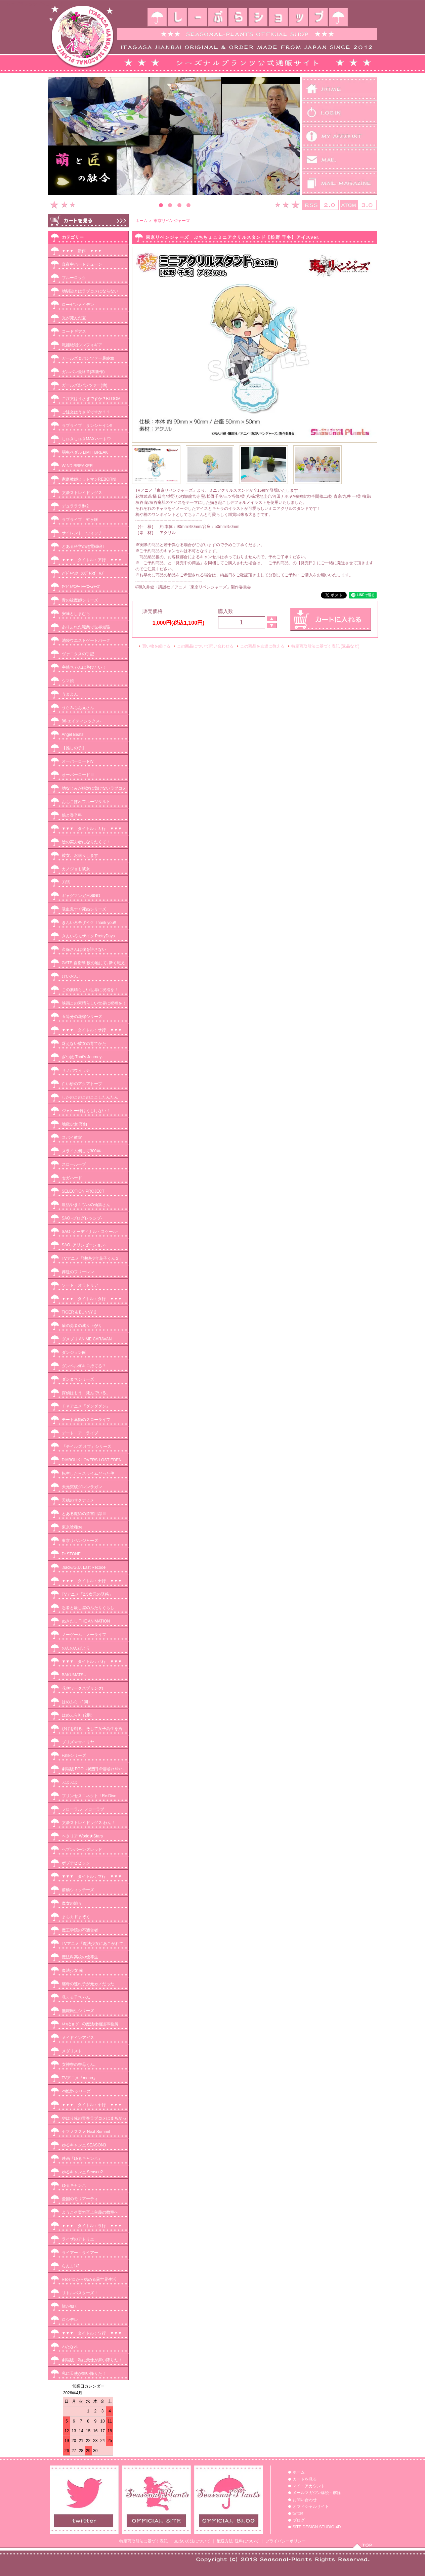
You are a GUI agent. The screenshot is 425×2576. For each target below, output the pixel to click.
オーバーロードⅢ (78, 774)
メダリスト (72, 2051)
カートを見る (305, 2479)
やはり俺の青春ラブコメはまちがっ (94, 2118)
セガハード (72, 1177)
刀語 (66, 882)
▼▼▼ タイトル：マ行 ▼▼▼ (92, 1876)
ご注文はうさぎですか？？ (86, 412)
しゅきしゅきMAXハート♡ (86, 439)
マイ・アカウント (309, 2486)
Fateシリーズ (74, 1755)
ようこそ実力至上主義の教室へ (90, 2212)
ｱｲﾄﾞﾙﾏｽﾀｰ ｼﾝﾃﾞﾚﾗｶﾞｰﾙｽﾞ (83, 573)
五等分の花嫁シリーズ (82, 1016)
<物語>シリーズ (76, 2091)
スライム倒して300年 (81, 1151)
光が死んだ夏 (74, 318)
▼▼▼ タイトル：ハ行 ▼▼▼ (92, 1661)
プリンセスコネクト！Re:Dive (89, 1795)
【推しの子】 (74, 748)
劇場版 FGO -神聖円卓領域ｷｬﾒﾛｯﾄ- (93, 1769)
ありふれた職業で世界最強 (86, 627)
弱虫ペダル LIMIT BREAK (85, 452)
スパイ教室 (72, 1137)
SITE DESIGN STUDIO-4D (317, 2527)
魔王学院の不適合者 (80, 1930)
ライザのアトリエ (78, 2239)
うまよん (70, 694)
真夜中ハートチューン (82, 264)
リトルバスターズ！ (80, 2293)
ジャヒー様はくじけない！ (86, 1110)
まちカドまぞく (76, 1916)
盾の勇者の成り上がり (82, 1325)
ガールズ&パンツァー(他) (85, 385)
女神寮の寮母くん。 (80, 2064)
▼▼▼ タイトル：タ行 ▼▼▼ (92, 1298)
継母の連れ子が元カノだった (88, 1984)
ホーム (141, 220)
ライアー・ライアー (80, 2252)
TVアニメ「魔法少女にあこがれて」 (94, 1943)
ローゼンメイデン (78, 304)
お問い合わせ (305, 2499)
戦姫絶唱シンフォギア (82, 345)
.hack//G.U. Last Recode (84, 1567)
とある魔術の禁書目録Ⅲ (84, 1513)
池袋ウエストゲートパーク (86, 640)
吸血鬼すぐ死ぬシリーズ (84, 909)
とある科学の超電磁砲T (83, 546)
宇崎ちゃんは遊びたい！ (84, 667)
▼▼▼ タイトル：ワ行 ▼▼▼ (92, 2333)
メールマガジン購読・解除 (317, 2492)
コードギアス (74, 331)
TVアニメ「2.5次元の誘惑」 (87, 1594)
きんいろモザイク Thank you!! (89, 922)
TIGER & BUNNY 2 (79, 1312)
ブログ (299, 2520)
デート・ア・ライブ (80, 1433)
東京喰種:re (72, 1527)
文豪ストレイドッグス (82, 492)
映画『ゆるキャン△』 (82, 2158)
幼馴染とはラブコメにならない (90, 291)
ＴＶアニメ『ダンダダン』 (86, 1406)
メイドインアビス (78, 2037)
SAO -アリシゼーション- (84, 1245)
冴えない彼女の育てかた (84, 1043)
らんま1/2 (71, 2266)
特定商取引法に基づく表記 (143, 2541)
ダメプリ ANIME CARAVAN (87, 1339)
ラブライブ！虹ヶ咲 (80, 519)
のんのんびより (76, 1648)
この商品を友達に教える (262, 646)
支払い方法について (192, 2541)
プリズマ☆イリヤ (78, 1742)
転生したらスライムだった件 (88, 1473)
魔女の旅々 (72, 1903)
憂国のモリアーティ (80, 2198)
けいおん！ (72, 976)
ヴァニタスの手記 (78, 654)
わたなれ (70, 2346)
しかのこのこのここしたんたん (90, 1097)
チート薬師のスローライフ (86, 1419)
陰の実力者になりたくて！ (86, 842)
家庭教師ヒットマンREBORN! (89, 479)
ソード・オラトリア (80, 1285)
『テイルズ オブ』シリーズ (86, 1446)
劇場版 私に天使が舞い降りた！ (92, 2360)
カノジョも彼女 (76, 869)
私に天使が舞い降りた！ (84, 2373)
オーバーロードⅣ (78, 761)
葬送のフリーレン (78, 1272)
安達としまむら (76, 613)
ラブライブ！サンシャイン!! (87, 425)
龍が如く (70, 2306)
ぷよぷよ (70, 1782)
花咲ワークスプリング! (82, 1688)
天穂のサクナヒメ (78, 1500)
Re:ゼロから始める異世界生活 (89, 2279)
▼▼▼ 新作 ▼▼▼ (84, 251)
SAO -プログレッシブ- (82, 1218)
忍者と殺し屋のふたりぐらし (88, 1607)
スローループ (74, 1164)
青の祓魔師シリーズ (80, 600)
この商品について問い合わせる (205, 646)
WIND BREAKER (77, 465)
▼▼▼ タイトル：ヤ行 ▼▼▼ (92, 2104)
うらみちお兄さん (78, 707)
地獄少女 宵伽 (74, 1124)
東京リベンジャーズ (80, 1540)
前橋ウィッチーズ (78, 1889)
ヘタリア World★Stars (82, 1836)
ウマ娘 (68, 680)
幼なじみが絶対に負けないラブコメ (94, 788)
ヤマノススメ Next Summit (86, 2131)
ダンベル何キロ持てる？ (84, 1366)
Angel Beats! (73, 734)
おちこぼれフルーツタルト (86, 801)
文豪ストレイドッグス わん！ (88, 1822)
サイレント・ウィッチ (82, 533)
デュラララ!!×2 (75, 506)
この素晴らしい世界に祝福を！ (90, 989)
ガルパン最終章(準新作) (83, 371)
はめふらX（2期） (78, 1715)
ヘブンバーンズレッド (82, 1849)
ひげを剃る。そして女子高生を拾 (92, 1728)
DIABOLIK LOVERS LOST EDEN (92, 1460)
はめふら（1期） (77, 1701)
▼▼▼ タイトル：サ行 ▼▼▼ (92, 1030)
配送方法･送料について (238, 2541)
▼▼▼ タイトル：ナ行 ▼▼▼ (92, 1581)
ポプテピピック (76, 1863)
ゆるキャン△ (74, 2185)
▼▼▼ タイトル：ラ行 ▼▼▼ (92, 2225)
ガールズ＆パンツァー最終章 (88, 358)
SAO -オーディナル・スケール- (90, 1231)
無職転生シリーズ (78, 2010)
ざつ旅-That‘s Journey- (82, 1057)
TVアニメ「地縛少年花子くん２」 (92, 1258)
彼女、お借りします (80, 855)
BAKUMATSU (74, 1675)
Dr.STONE (71, 1554)
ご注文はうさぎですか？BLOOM (91, 398)
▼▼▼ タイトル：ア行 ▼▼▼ (92, 560)
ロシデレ (70, 2319)
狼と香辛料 (72, 815)
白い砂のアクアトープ (82, 1083)
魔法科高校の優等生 (80, 1957)
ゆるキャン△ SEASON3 (84, 2145)
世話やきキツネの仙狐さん (86, 1204)
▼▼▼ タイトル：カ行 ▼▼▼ (92, 828)
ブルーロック (74, 277)
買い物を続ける (156, 646)
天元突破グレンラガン (82, 1486)
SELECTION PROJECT (83, 1191)
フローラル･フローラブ (83, 1809)
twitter (298, 2513)
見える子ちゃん (76, 1997)
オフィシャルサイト (311, 2506)
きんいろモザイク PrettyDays (88, 936)
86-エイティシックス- (81, 721)
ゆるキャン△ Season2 (82, 2172)
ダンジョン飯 (74, 1352)
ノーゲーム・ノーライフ (84, 1634)
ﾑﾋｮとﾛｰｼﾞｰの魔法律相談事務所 (90, 2024)
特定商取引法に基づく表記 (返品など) (325, 646)
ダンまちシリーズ (78, 1379)
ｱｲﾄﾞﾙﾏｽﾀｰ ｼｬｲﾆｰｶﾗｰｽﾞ (81, 586)
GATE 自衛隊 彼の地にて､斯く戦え (93, 963)
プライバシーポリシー (285, 2541)
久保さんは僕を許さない (84, 949)
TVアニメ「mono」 (79, 2078)
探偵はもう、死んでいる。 (86, 1392)
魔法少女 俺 (72, 1970)
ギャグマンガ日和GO (81, 895)
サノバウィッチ (76, 1070)
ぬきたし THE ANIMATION (86, 1621)
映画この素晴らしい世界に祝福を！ (94, 1003)
